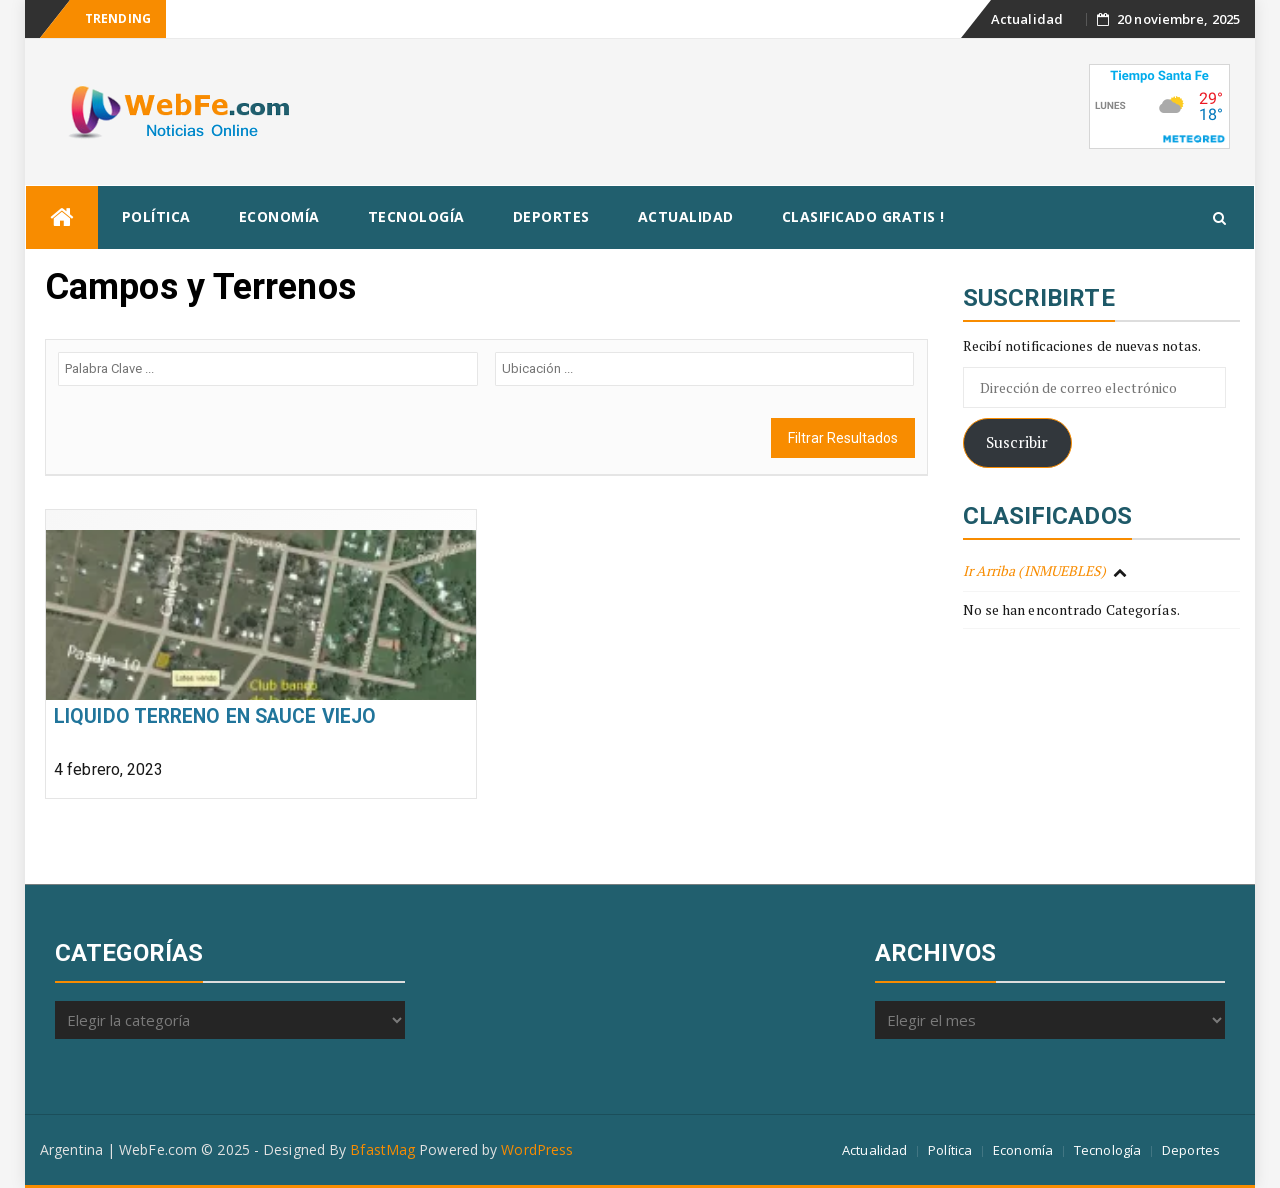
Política (156, 216)
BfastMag (382, 1149)
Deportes (551, 216)
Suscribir (1017, 442)
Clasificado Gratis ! (863, 216)
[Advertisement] (722, 109)
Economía (279, 216)
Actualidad (1027, 19)
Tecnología (416, 216)
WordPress (537, 1149)
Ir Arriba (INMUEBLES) (1035, 570)
